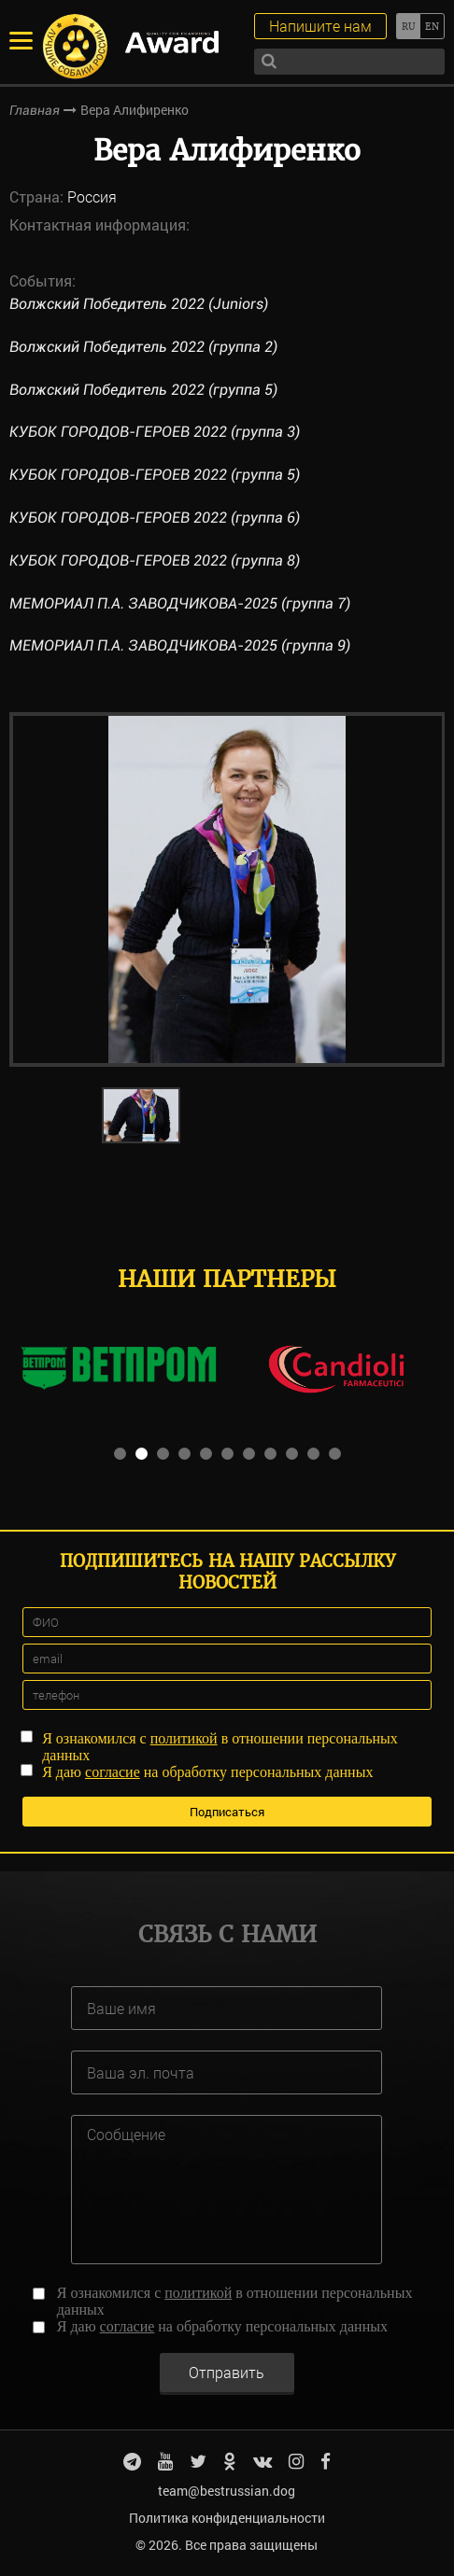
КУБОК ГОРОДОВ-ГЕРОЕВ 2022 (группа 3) (154, 432)
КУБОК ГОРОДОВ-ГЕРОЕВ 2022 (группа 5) (154, 474)
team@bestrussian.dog (226, 2490)
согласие (112, 1772)
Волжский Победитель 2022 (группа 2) (143, 347)
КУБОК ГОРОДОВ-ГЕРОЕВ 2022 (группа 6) (154, 517)
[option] (227, 889)
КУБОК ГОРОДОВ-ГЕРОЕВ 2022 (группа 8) (154, 560)
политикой (184, 1738)
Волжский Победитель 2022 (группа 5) (143, 390)
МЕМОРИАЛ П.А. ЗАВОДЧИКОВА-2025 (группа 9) (179, 645)
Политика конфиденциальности (227, 2518)
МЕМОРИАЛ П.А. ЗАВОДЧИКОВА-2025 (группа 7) (179, 603)
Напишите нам (320, 25)
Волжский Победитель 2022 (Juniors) (138, 304)
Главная (34, 110)
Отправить (226, 2372)
